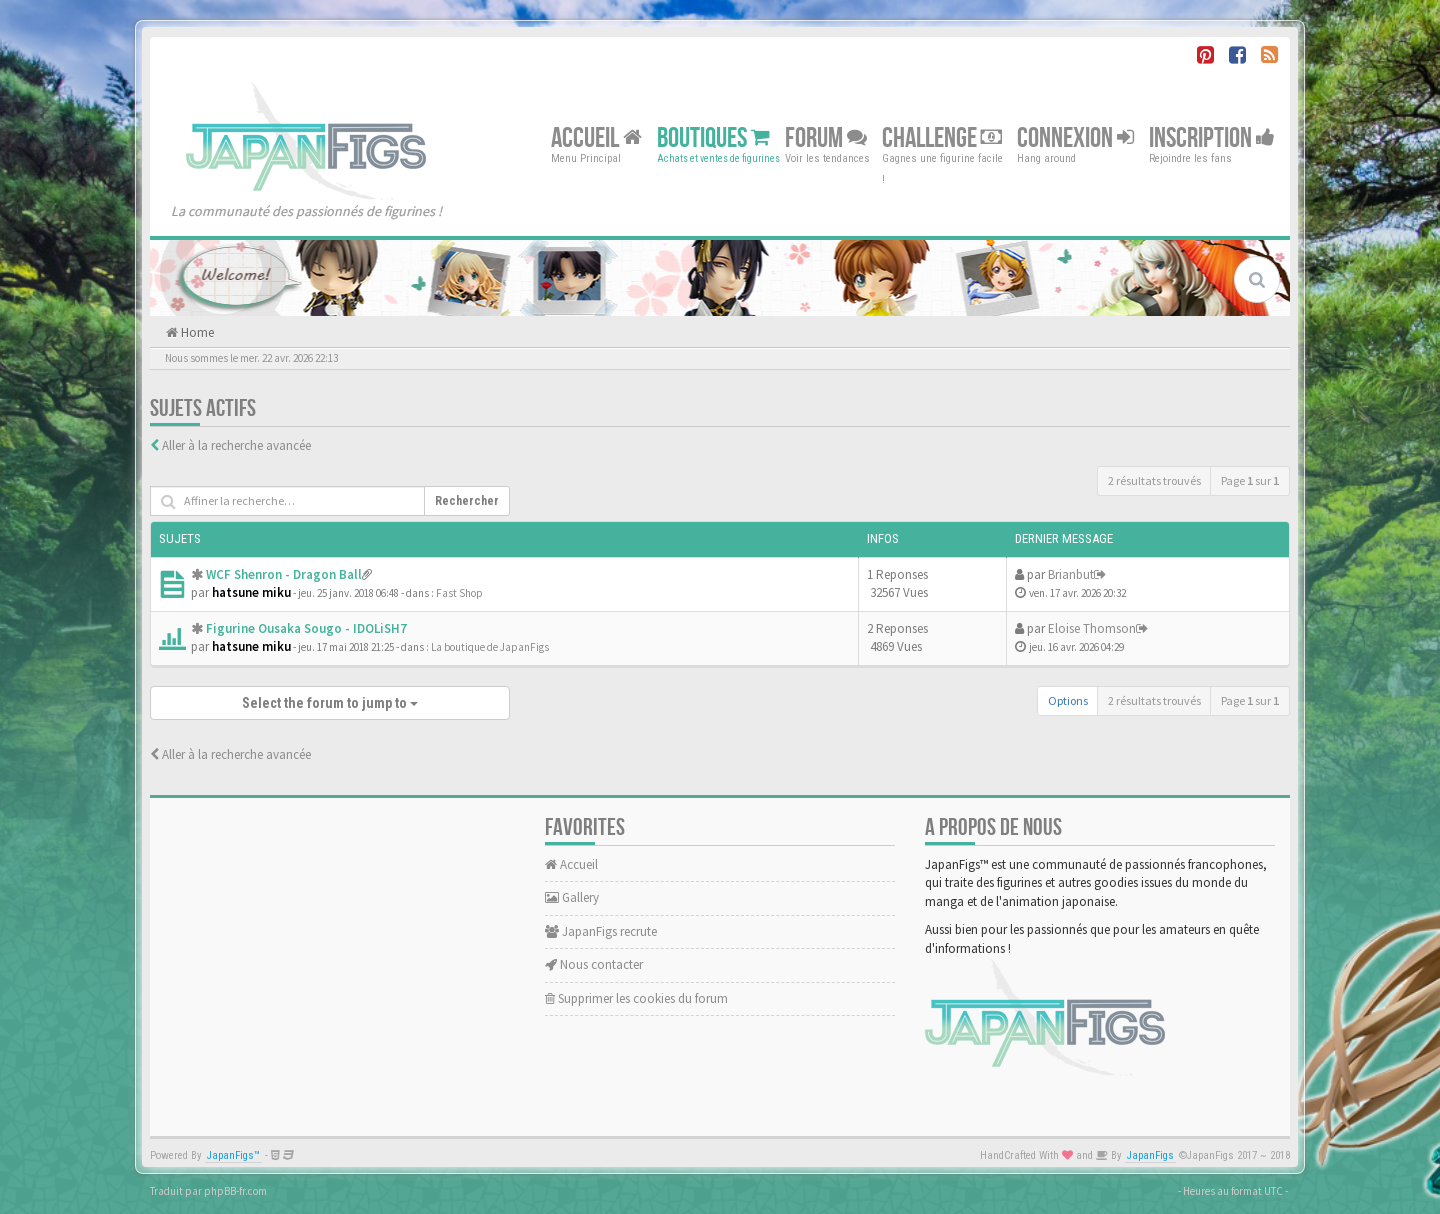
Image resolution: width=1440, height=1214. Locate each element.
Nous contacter (594, 964)
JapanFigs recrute (601, 931)
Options (1068, 700)
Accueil (596, 137)
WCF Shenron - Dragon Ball (284, 574)
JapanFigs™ (233, 1155)
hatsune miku (251, 592)
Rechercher (467, 501)
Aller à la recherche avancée (236, 445)
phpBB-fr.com (235, 1191)
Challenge (942, 137)
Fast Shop (459, 593)
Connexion (1075, 137)
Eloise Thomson (1092, 628)
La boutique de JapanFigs (490, 647)
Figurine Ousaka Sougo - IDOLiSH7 (306, 628)
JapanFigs (1150, 1155)
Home (196, 332)
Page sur (1250, 480)
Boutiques (713, 137)
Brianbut (1071, 574)
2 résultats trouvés (1154, 480)
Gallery (572, 897)
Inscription (1212, 137)
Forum (826, 137)
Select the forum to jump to (330, 703)
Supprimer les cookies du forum (636, 998)
